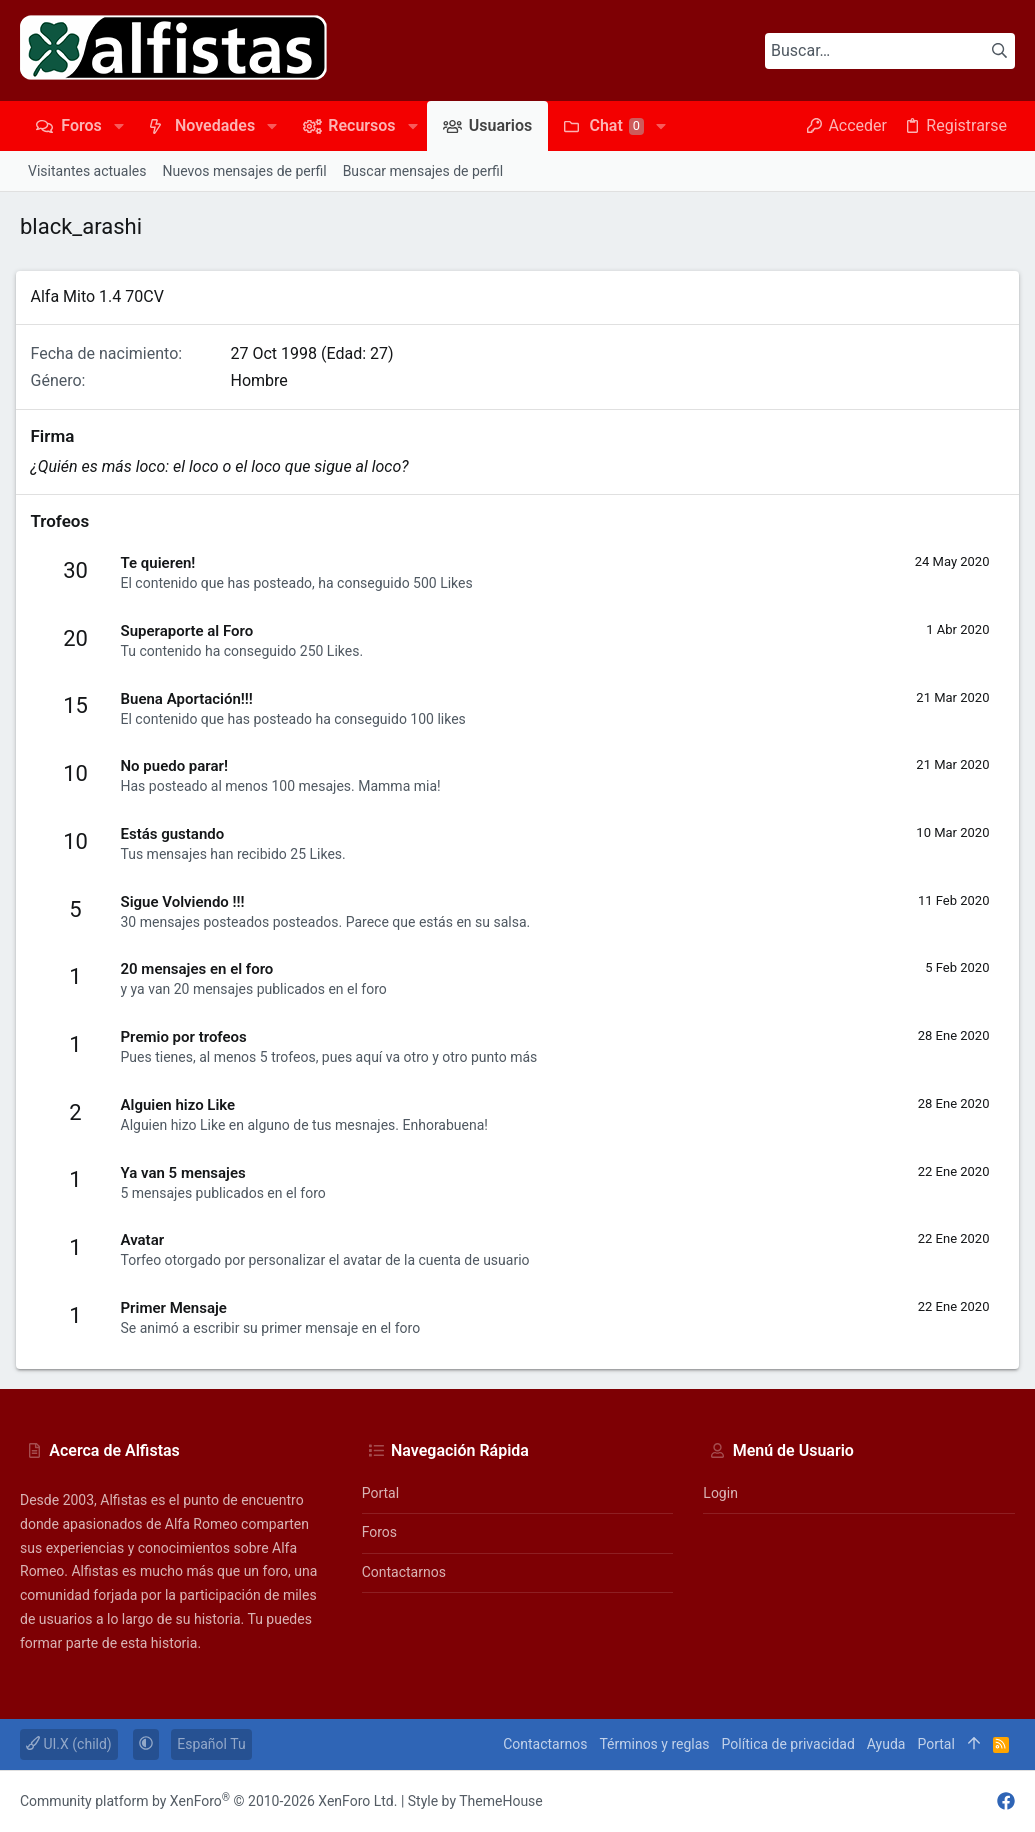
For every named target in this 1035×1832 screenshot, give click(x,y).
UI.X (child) (69, 1744)
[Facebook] (1006, 1801)
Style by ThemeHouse (475, 1801)
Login (720, 1493)
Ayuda (886, 1744)
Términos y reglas (654, 1744)
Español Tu (211, 1744)
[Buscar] (890, 51)
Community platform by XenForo (208, 1801)
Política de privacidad (788, 1744)
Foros (379, 1532)
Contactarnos (404, 1572)
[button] (119, 126)
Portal (380, 1493)
